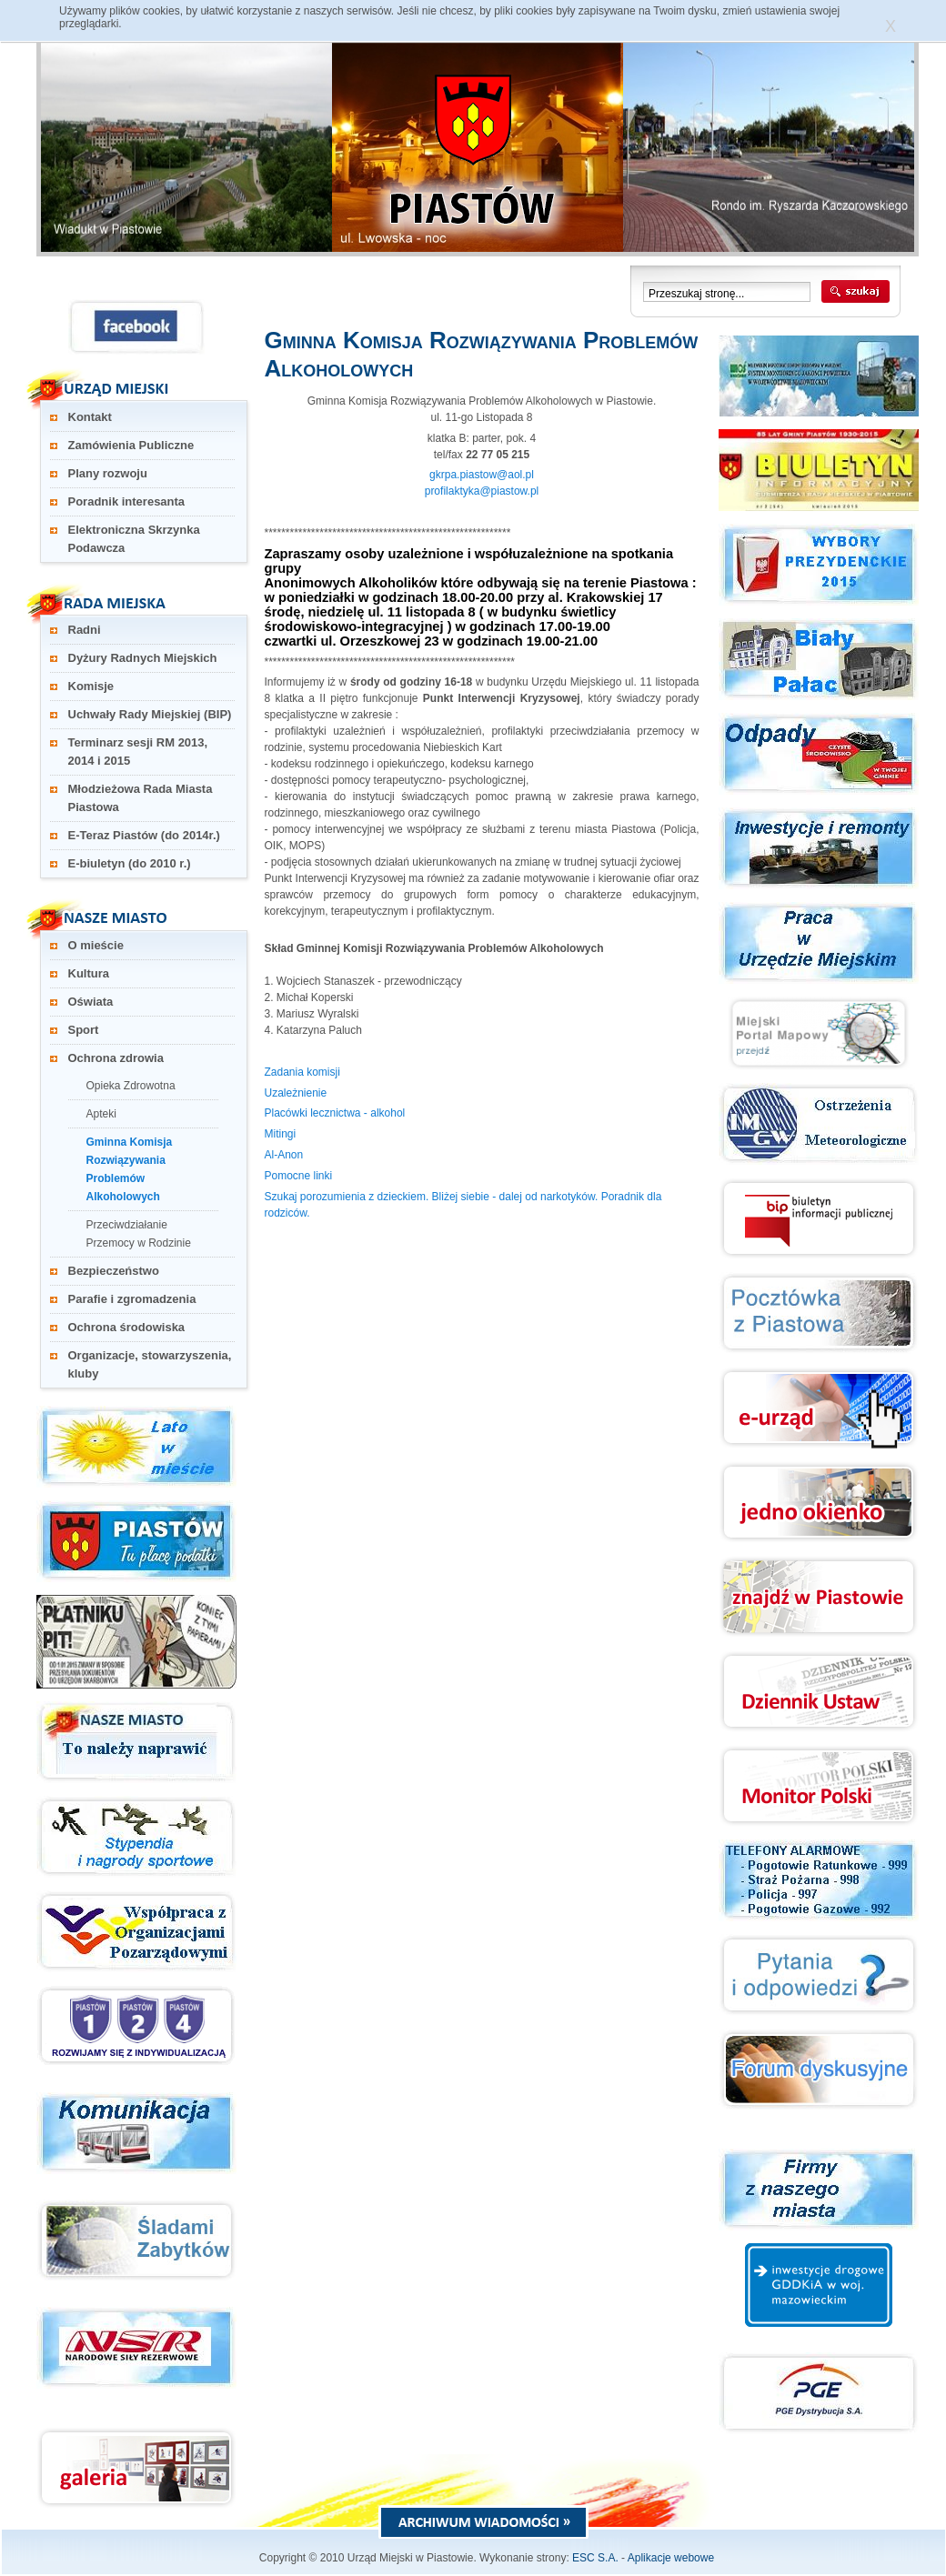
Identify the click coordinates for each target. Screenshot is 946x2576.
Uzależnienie (296, 1093)
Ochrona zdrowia (116, 1058)
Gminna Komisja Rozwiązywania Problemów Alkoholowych (129, 1169)
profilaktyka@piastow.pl (482, 491)
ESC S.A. (595, 2557)
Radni (84, 629)
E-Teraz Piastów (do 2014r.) (144, 835)
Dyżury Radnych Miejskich (142, 658)
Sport (83, 1030)
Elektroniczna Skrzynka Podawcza (134, 539)
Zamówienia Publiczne (131, 445)
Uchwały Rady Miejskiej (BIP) (150, 714)
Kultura (89, 973)
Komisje (91, 686)
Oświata (91, 1001)
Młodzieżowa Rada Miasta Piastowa (140, 798)
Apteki (101, 1114)
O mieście (96, 945)
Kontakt (90, 417)
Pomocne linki (299, 1175)
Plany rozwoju (107, 473)
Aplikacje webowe (671, 2557)
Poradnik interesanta (127, 501)
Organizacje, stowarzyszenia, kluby (150, 1364)
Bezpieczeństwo (113, 1271)
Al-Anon (284, 1154)
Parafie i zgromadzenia (132, 1299)
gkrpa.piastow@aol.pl (481, 474)
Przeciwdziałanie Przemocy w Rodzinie (138, 1233)
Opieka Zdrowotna (131, 1085)
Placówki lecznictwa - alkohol (335, 1113)
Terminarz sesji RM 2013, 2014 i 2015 (138, 751)
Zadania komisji (302, 1072)
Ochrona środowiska (127, 1327)
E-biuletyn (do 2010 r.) (129, 863)
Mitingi (281, 1134)
